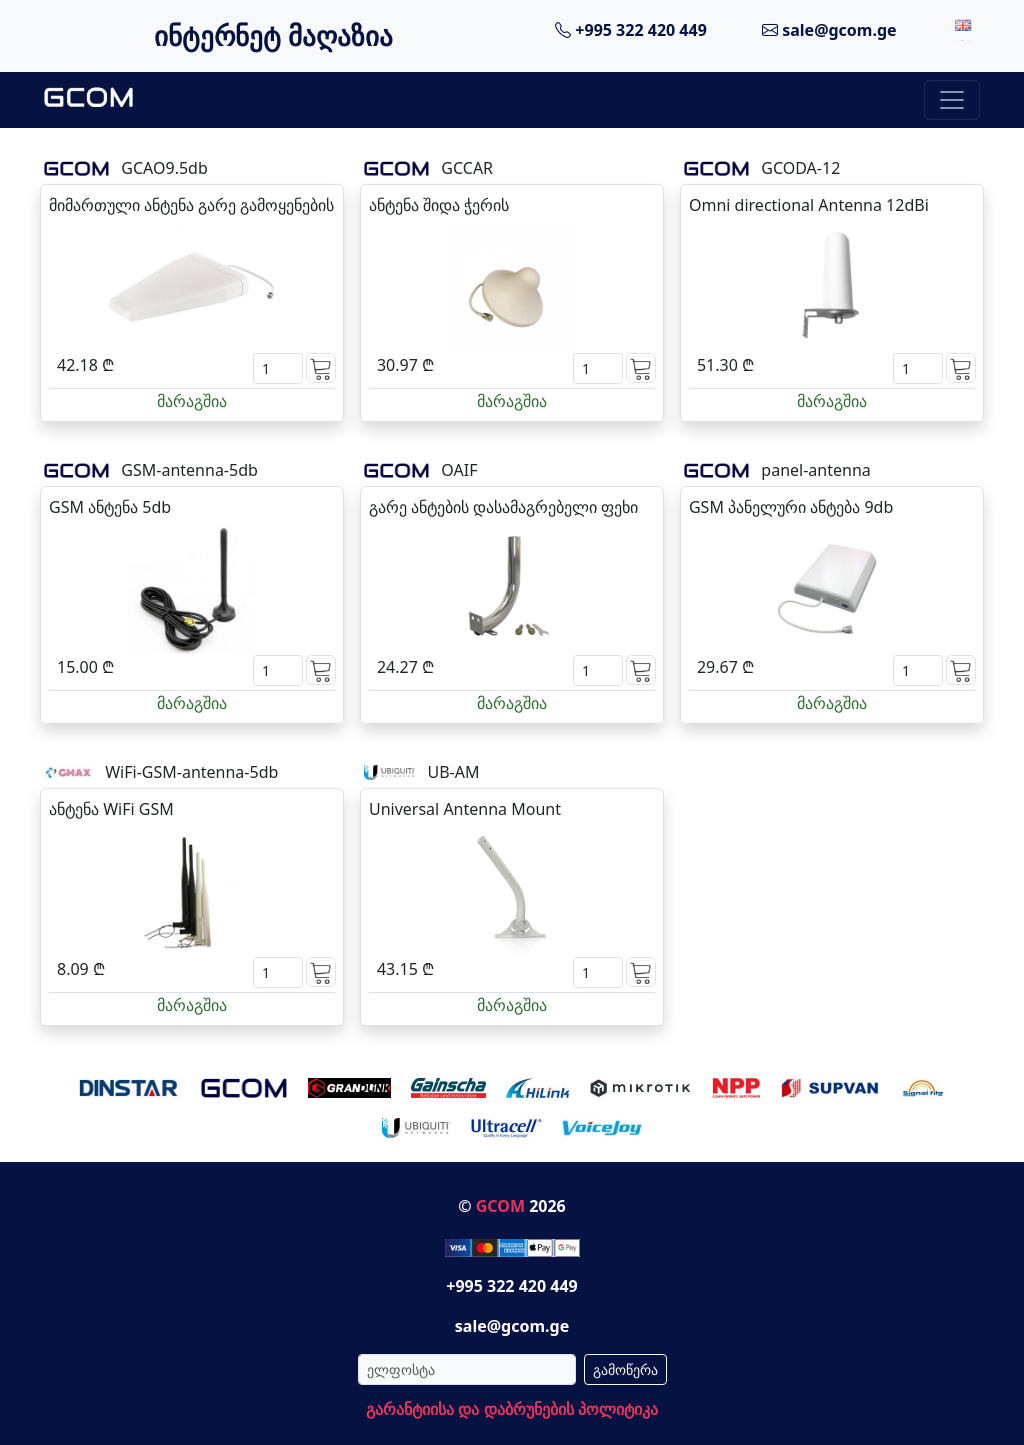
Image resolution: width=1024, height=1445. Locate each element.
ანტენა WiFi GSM (111, 809)
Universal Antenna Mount (465, 809)
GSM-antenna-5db (189, 470)
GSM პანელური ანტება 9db (791, 507)
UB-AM (453, 772)
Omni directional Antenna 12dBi (809, 205)
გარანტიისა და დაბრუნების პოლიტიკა (511, 1409)
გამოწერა (625, 1369)
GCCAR (467, 168)
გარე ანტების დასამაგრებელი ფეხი (503, 507)
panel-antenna (815, 470)
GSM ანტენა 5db (110, 507)
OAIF (459, 470)
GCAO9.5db (164, 168)
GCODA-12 (800, 168)
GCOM (500, 1206)
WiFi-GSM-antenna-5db (191, 772)
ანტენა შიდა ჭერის (439, 205)
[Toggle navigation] (952, 100)
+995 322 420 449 (631, 30)
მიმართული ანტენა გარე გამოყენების (191, 205)
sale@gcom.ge (829, 30)
